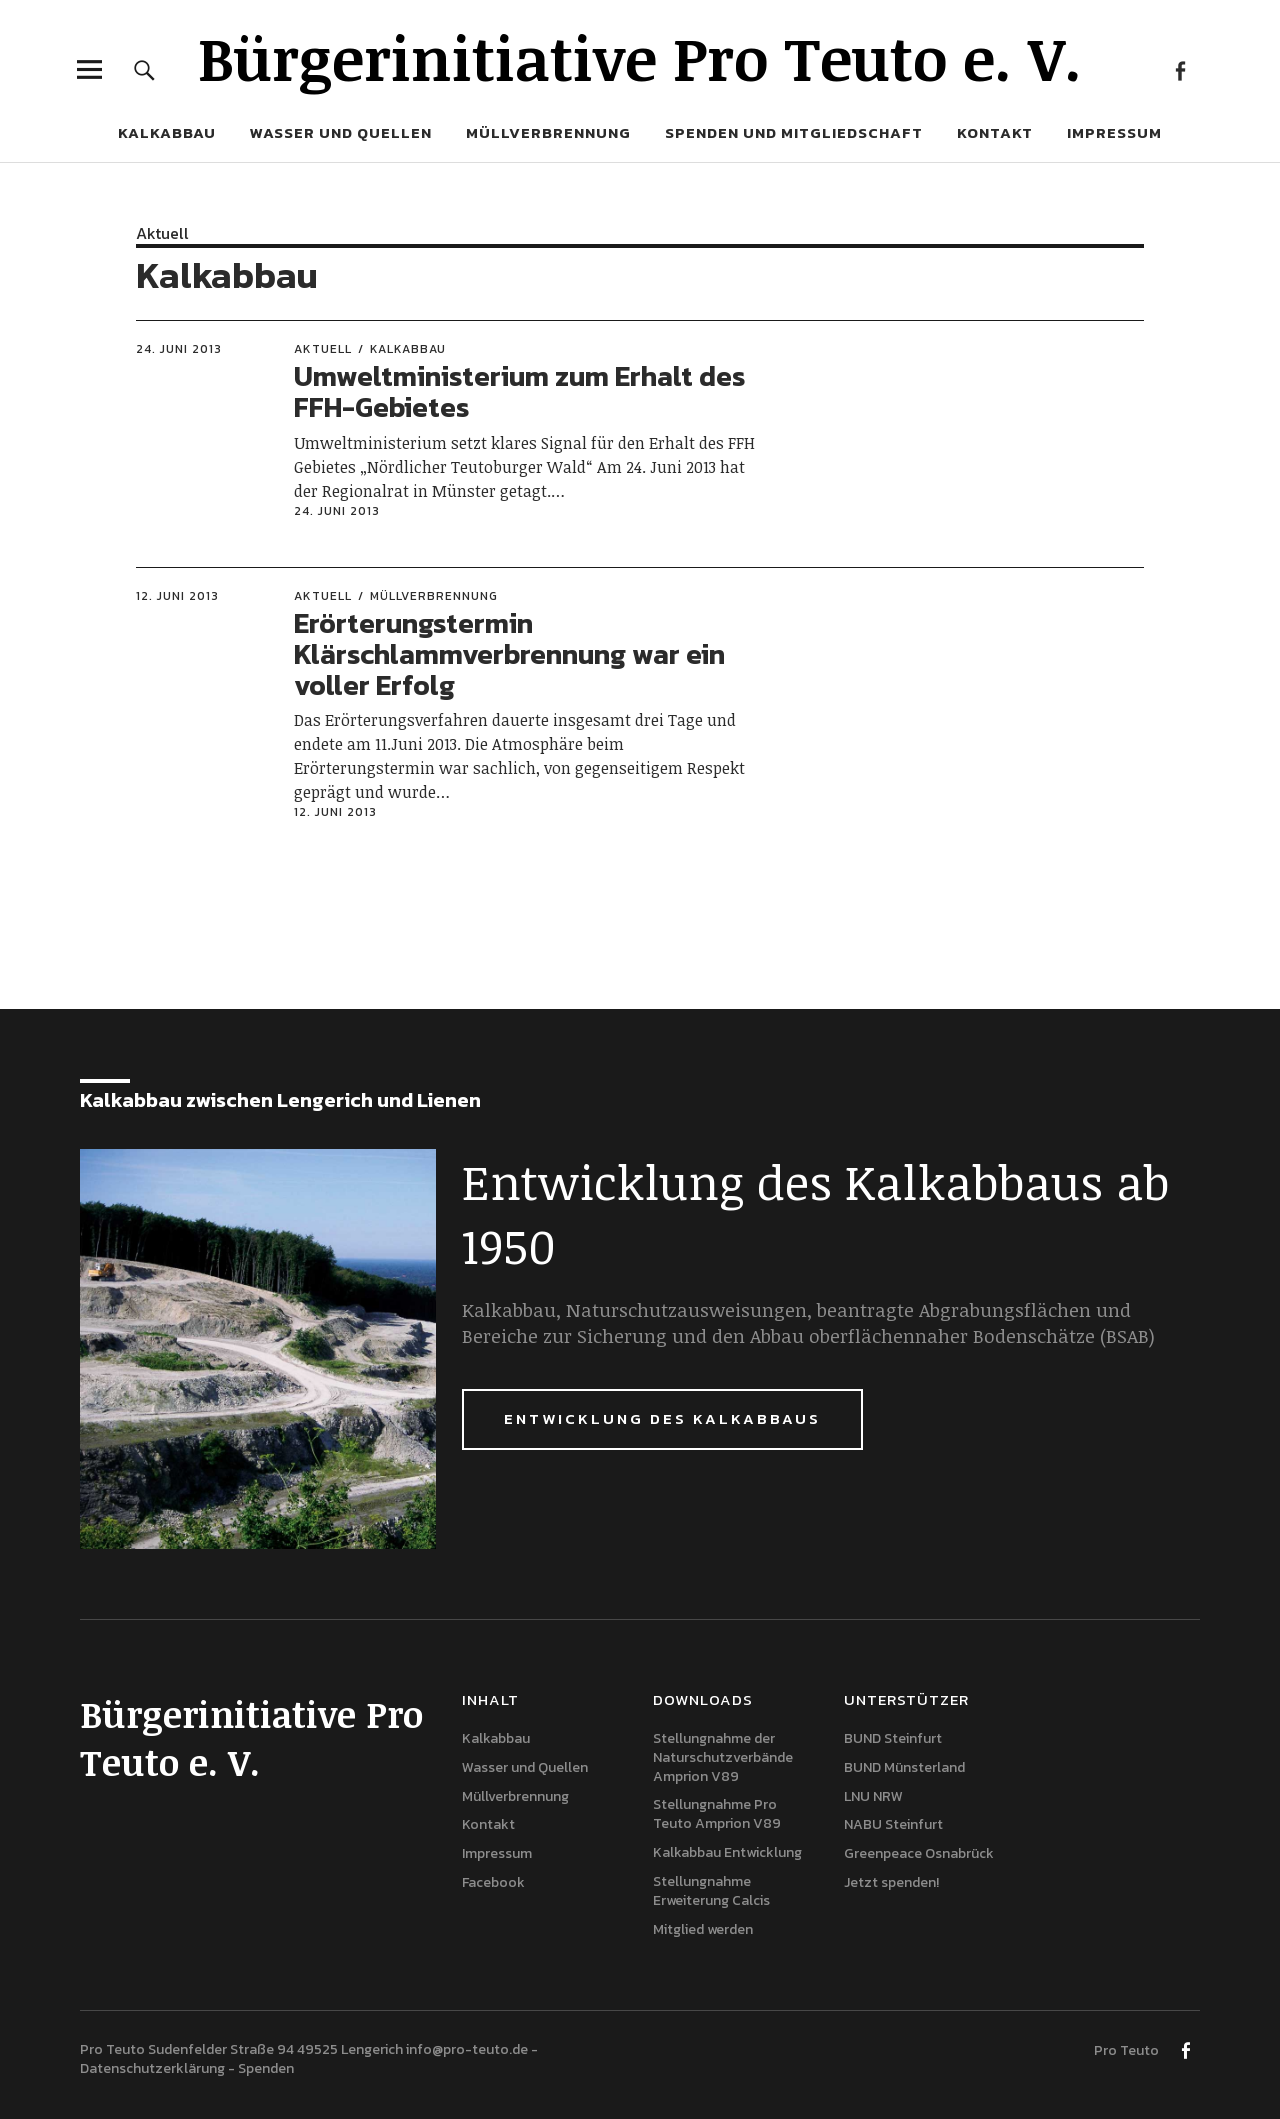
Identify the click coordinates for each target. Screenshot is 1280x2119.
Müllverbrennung (548, 132)
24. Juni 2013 (179, 349)
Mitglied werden (703, 1929)
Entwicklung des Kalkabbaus (662, 1418)
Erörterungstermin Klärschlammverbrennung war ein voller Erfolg (509, 654)
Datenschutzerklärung (152, 2068)
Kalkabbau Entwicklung (727, 1852)
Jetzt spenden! (891, 1882)
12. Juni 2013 (177, 596)
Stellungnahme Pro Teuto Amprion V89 (717, 1814)
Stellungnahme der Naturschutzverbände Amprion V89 (723, 1757)
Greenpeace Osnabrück (919, 1853)
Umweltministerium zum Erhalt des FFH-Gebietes (519, 391)
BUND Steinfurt (893, 1738)
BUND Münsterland (904, 1767)
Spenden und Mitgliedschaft (794, 132)
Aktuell (162, 233)
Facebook (1179, 69)
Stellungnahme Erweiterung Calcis (711, 1891)
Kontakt (995, 132)
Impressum (1114, 132)
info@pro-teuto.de (467, 2049)
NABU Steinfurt (893, 1824)
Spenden (266, 2068)
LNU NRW (873, 1796)
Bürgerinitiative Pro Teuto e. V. (640, 57)
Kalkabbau (167, 132)
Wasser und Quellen (341, 132)
